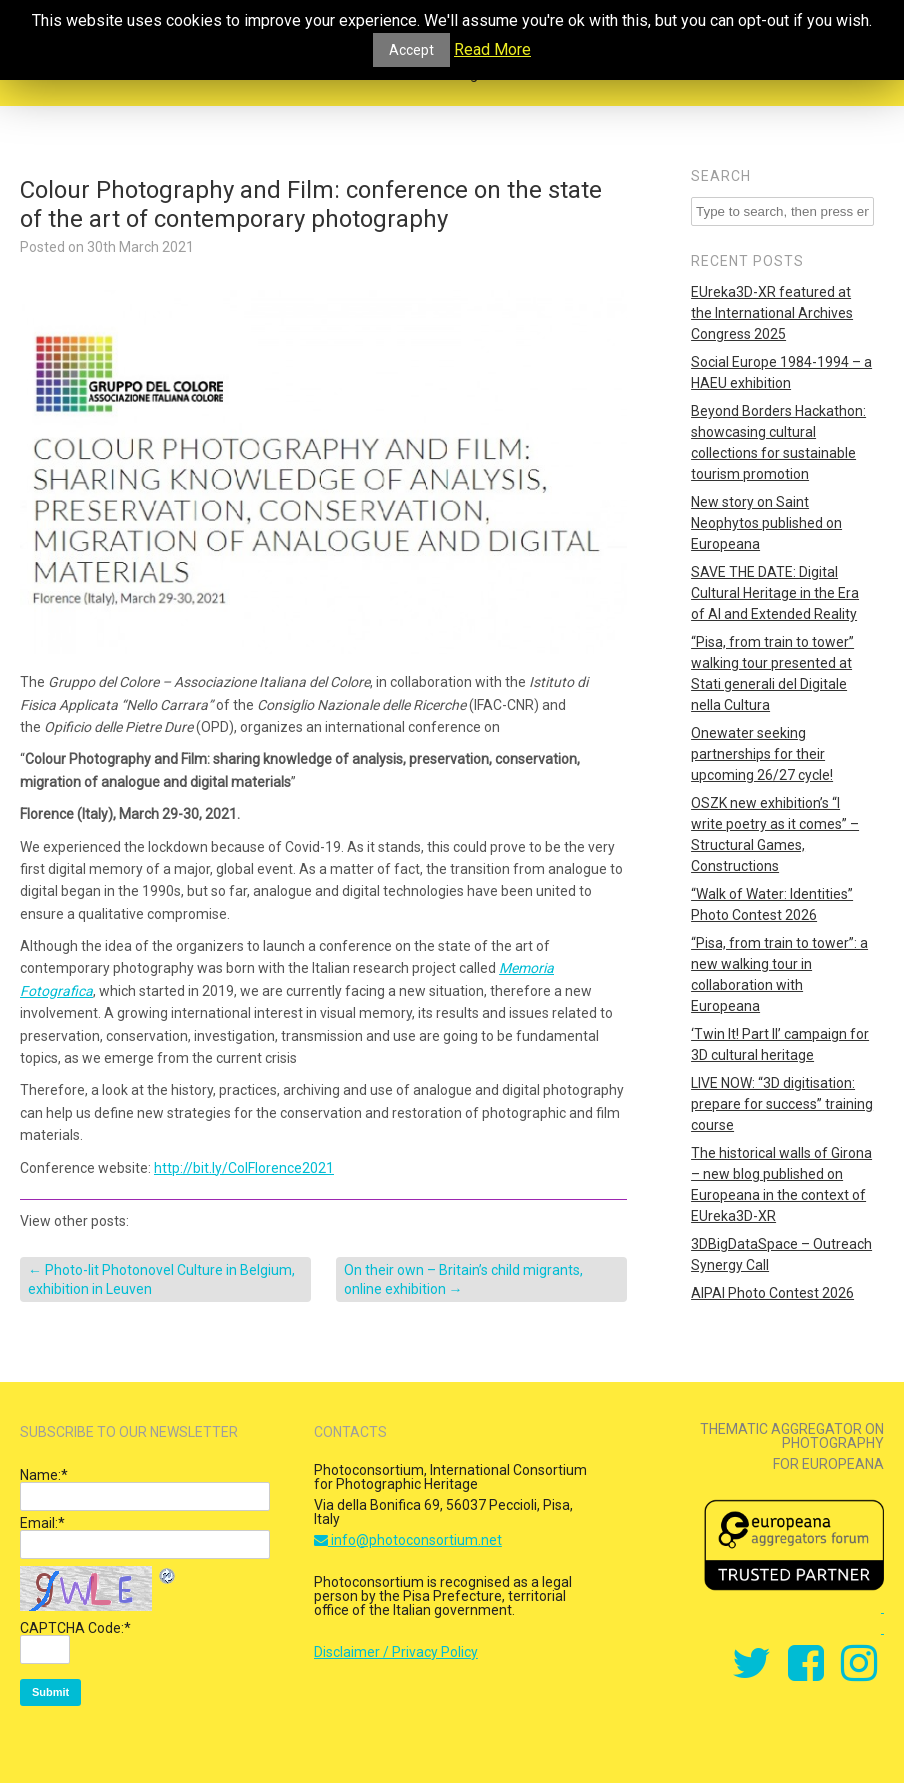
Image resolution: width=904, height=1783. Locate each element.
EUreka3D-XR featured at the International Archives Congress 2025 (772, 313)
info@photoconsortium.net (408, 1540)
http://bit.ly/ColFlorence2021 (244, 1168)
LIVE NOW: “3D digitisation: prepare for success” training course (782, 1104)
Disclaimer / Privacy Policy (396, 1652)
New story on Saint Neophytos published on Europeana (766, 523)
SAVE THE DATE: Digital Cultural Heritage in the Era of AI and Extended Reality (775, 593)
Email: (42, 1523)
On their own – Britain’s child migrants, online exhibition (463, 1279)
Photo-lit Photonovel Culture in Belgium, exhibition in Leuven (161, 1279)
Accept (411, 50)
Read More (492, 50)
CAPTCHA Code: (75, 1628)
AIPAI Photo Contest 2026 (772, 1293)
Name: (44, 1475)
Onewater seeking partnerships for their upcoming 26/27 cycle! (762, 754)
